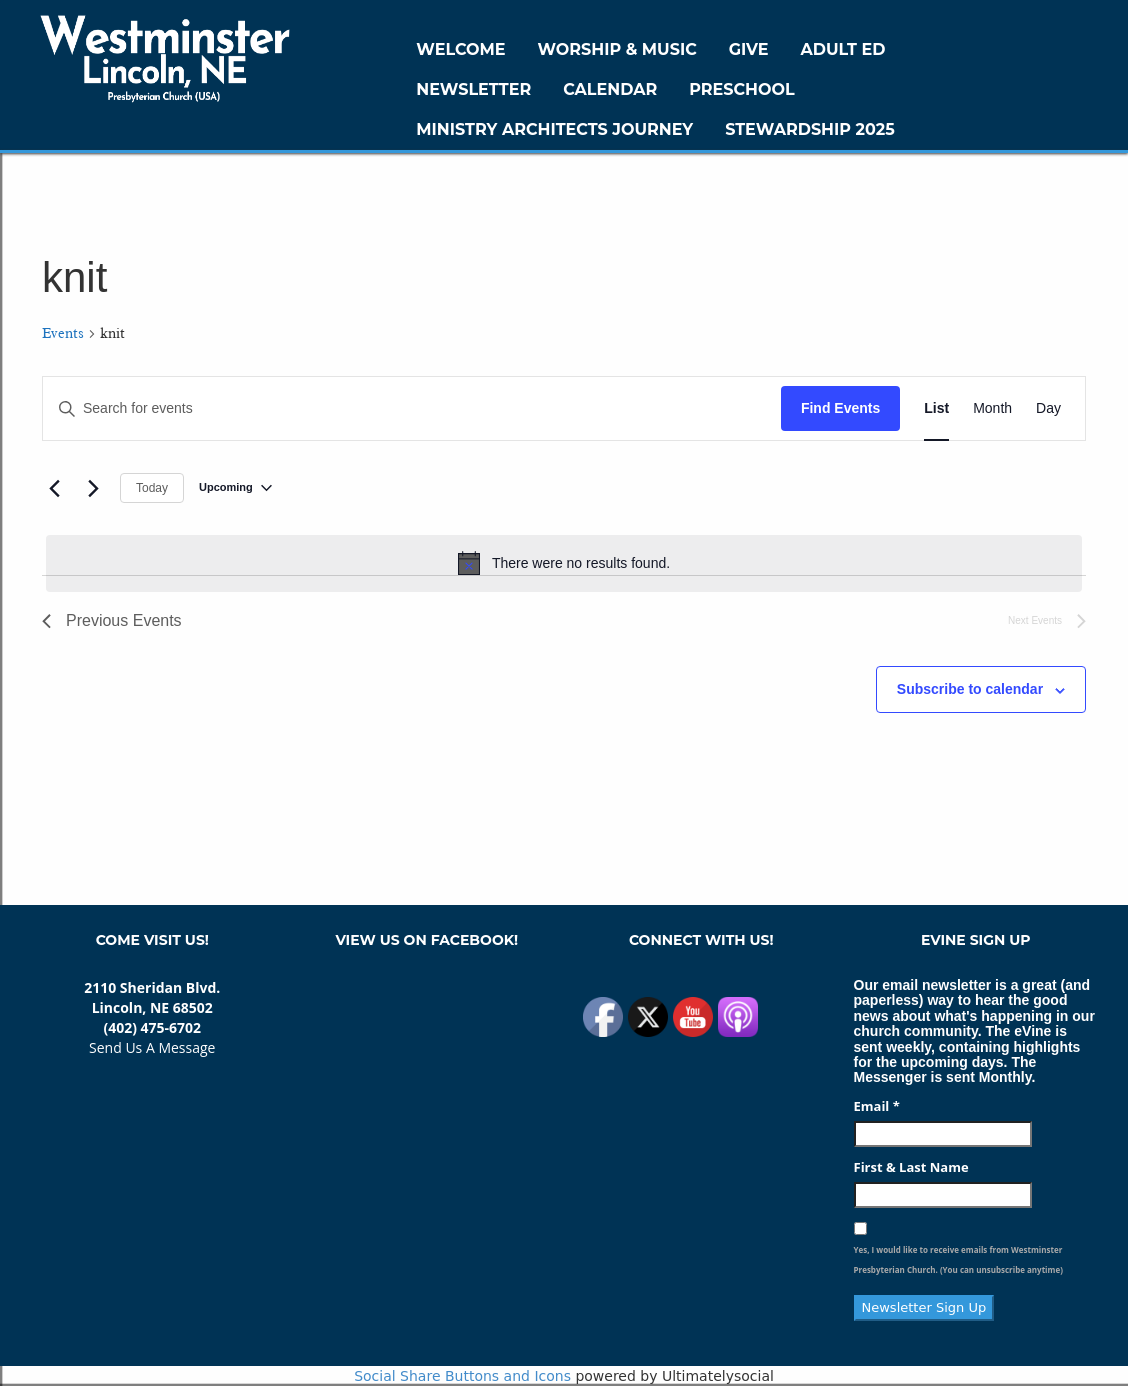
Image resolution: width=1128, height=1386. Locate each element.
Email (877, 1106)
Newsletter (473, 89)
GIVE (749, 49)
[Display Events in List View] (936, 408)
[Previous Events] (54, 488)
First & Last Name (911, 1167)
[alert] (564, 563)
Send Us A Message (152, 1047)
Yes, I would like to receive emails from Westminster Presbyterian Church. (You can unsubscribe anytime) (958, 1259)
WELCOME (460, 49)
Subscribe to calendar (970, 689)
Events (63, 333)
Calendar (610, 89)
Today (152, 488)
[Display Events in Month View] (992, 408)
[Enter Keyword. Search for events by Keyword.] (412, 408)
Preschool (741, 89)
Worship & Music (617, 49)
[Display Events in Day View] (1048, 408)
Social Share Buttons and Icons (462, 1376)
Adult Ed (843, 49)
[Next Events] (93, 488)
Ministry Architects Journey (554, 129)
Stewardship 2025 (810, 129)
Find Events (840, 408)
